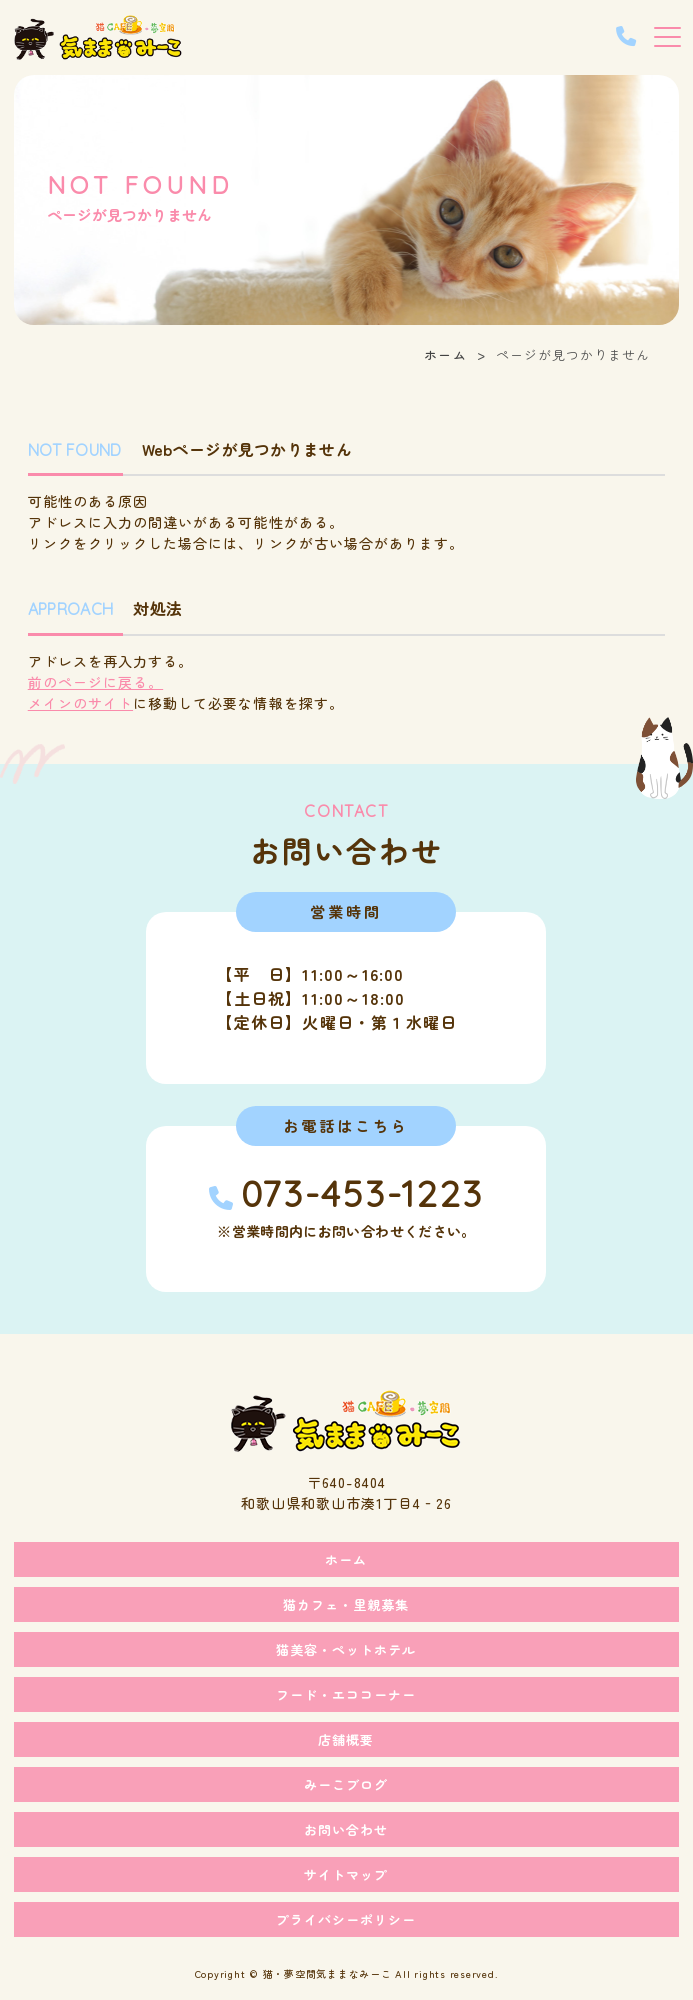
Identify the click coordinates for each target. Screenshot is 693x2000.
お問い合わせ (346, 1829)
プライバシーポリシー (346, 1919)
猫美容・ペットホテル (346, 1649)
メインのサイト (80, 703)
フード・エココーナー (346, 1694)
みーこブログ (346, 1784)
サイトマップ (346, 1874)
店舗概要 (346, 1739)
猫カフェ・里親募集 (346, 1604)
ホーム (445, 354)
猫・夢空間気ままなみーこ (327, 1973)
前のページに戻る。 (95, 682)
